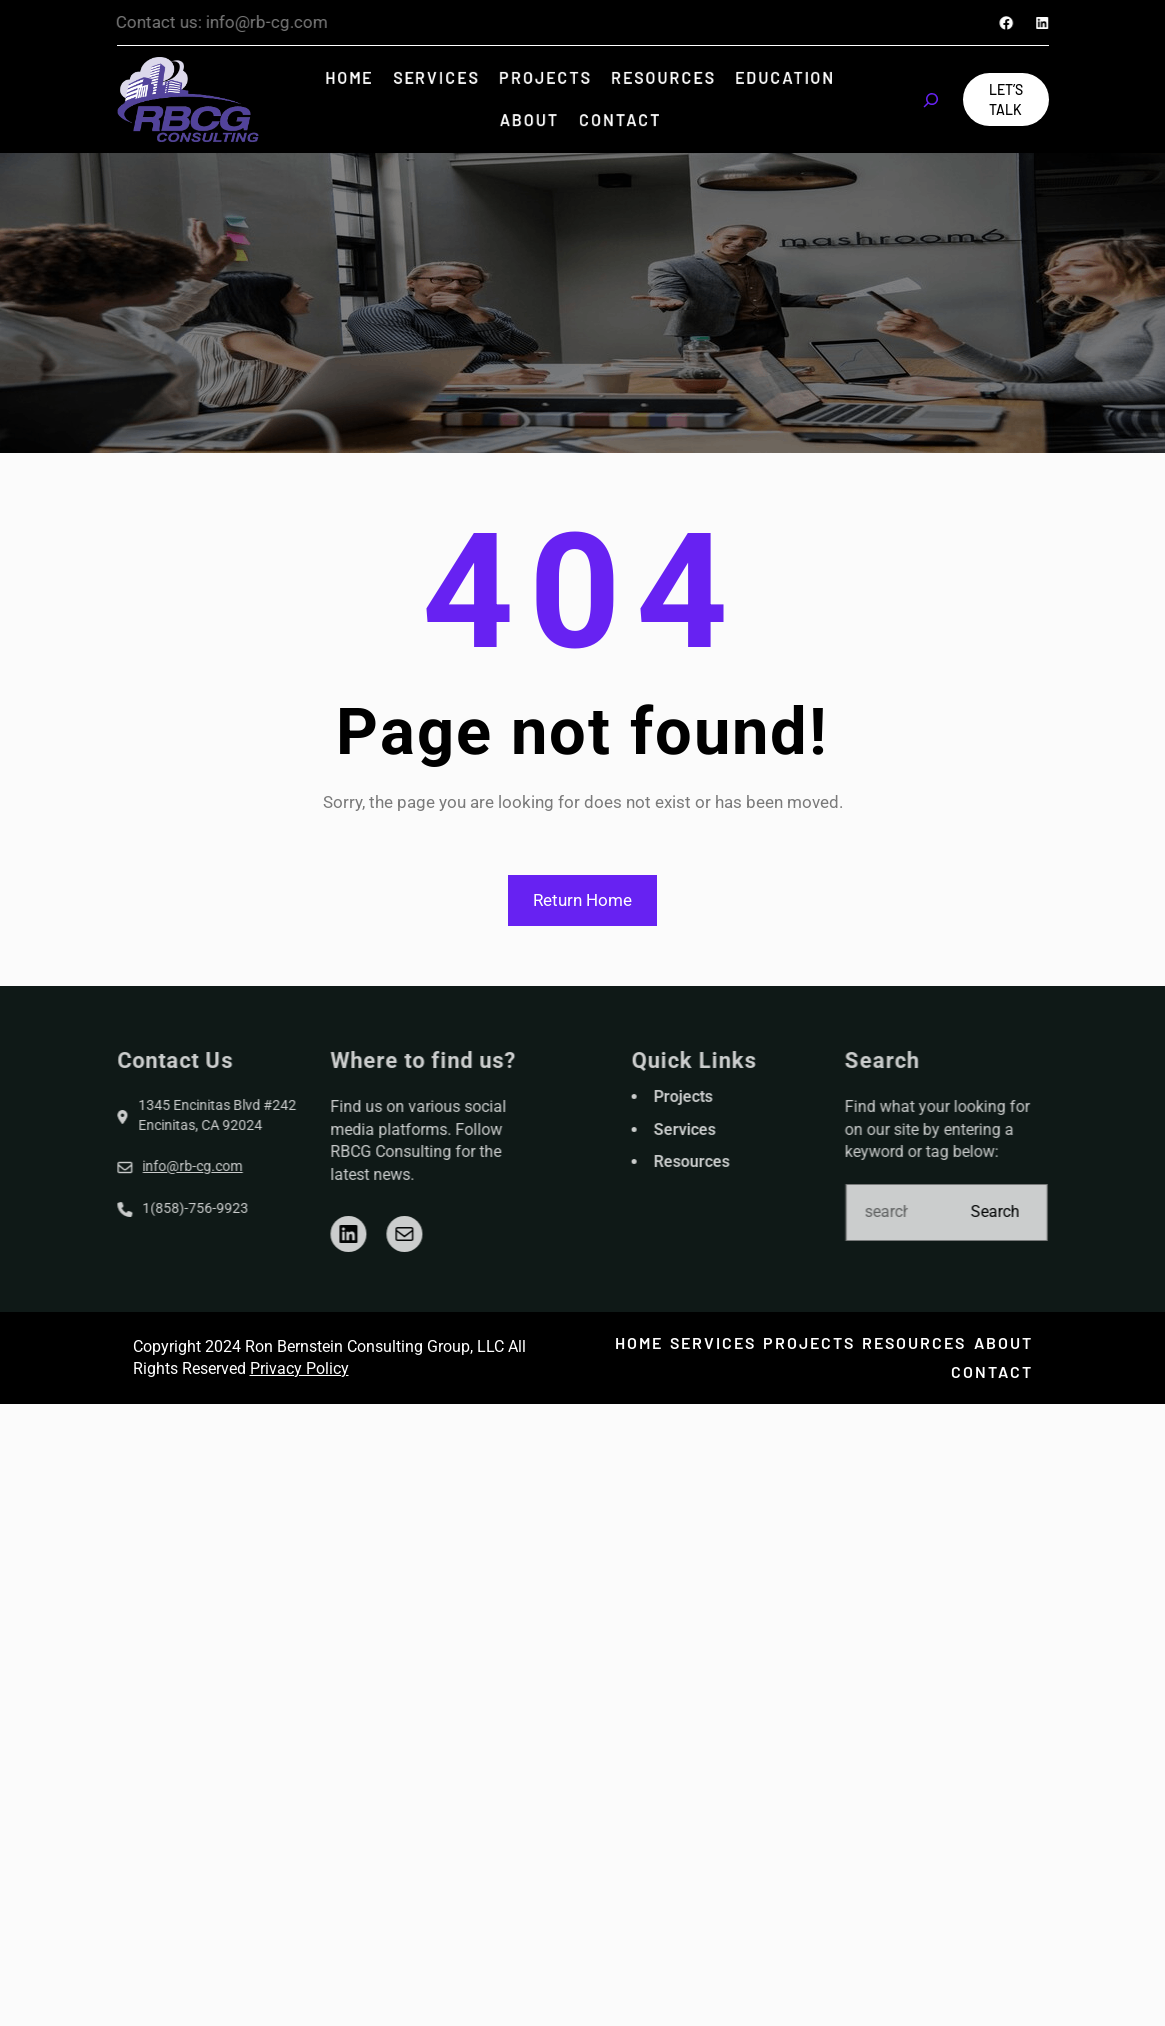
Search (1064, 1211)
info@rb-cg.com (124, 1166)
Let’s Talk (1006, 99)
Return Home (582, 900)
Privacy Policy (299, 1368)
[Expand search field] (931, 100)
